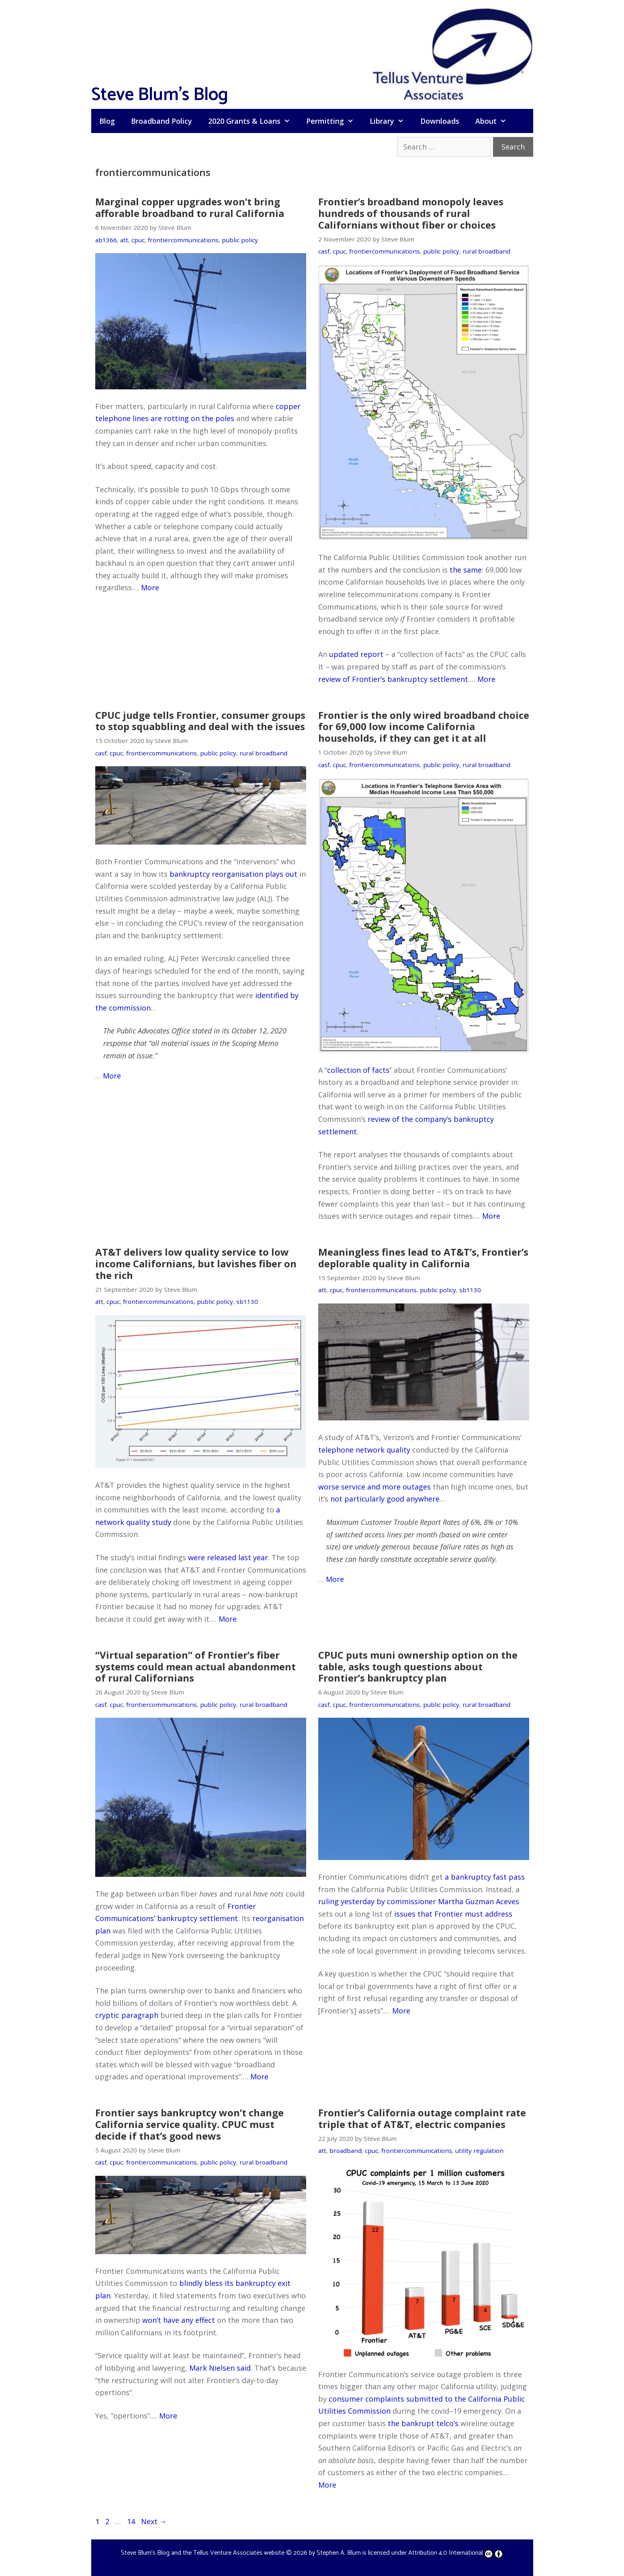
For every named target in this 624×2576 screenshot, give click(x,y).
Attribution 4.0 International (455, 2552)
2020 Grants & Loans (253, 121)
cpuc (138, 240)
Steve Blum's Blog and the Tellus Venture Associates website (202, 2552)
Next (154, 2521)
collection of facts (358, 1070)
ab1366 (106, 240)
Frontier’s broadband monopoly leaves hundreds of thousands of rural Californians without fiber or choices (410, 213)
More (150, 587)
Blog (107, 121)
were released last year (228, 1557)
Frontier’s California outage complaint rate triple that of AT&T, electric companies (422, 2118)
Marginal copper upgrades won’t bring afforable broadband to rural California (189, 207)
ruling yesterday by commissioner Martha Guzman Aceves (418, 1901)
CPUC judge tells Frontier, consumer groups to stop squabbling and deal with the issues (200, 720)
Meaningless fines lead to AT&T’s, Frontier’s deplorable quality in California (423, 1257)
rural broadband (486, 251)
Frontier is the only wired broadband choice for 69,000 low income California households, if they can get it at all (423, 726)
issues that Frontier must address (453, 1914)
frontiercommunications (183, 240)
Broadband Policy (161, 121)
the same (466, 570)
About (494, 121)
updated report (356, 654)
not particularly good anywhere (385, 1499)
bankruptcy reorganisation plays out (233, 874)
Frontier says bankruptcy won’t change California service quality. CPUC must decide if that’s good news (189, 2124)
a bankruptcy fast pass (485, 1877)
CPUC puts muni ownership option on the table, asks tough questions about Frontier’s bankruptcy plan (418, 1666)
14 (132, 2521)
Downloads (439, 121)
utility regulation (479, 2150)
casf (323, 251)
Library (391, 121)
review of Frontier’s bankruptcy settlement (393, 679)
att (124, 240)
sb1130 (247, 1301)
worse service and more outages (374, 1487)
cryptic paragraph (126, 2015)
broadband (345, 2150)
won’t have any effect (178, 2320)
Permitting (334, 121)
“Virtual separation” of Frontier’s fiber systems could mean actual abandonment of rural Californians (195, 1666)
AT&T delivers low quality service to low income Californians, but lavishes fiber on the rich (196, 1263)
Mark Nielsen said (220, 2368)
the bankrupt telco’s (423, 2423)
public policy (240, 240)
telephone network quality (364, 1450)
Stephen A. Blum (339, 2552)
